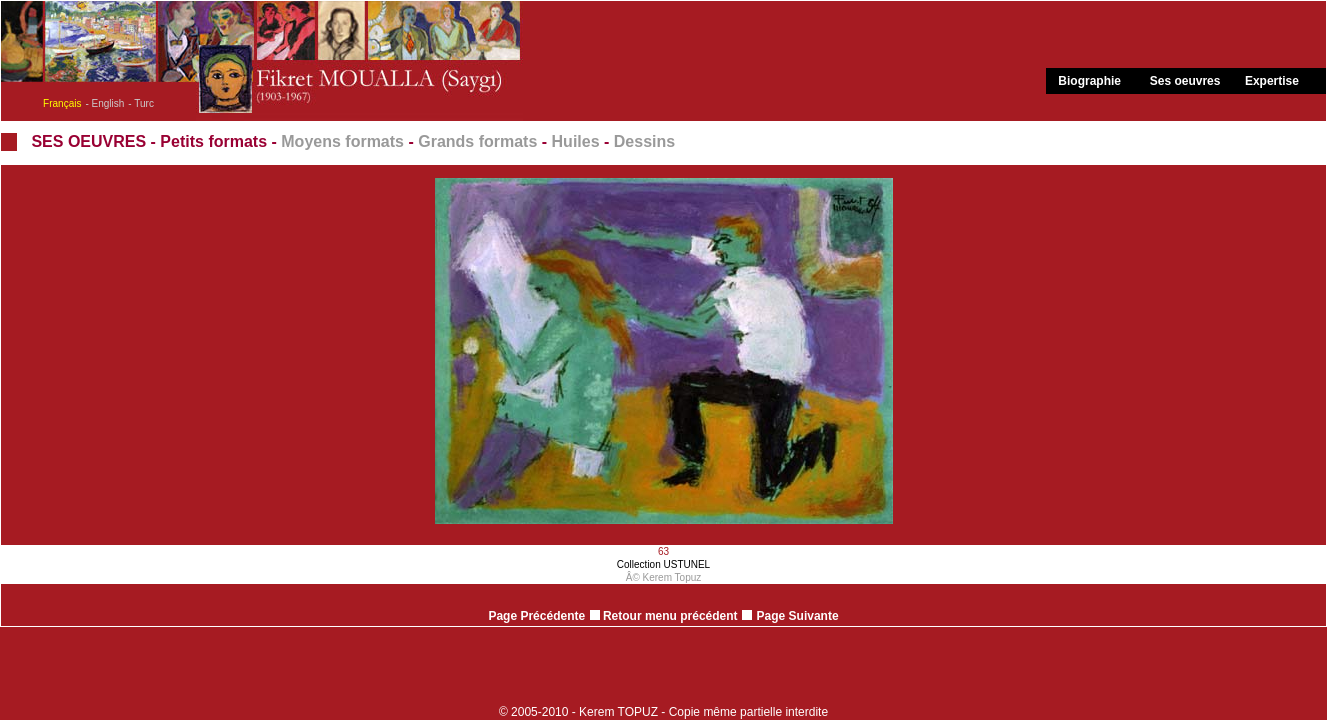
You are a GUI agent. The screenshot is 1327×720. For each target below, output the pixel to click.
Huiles (576, 141)
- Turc (141, 103)
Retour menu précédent (664, 616)
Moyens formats (342, 141)
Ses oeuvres (1185, 81)
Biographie (1089, 81)
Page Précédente (536, 616)
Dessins (644, 141)
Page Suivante (798, 616)
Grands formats (477, 141)
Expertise (1272, 81)
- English (104, 103)
